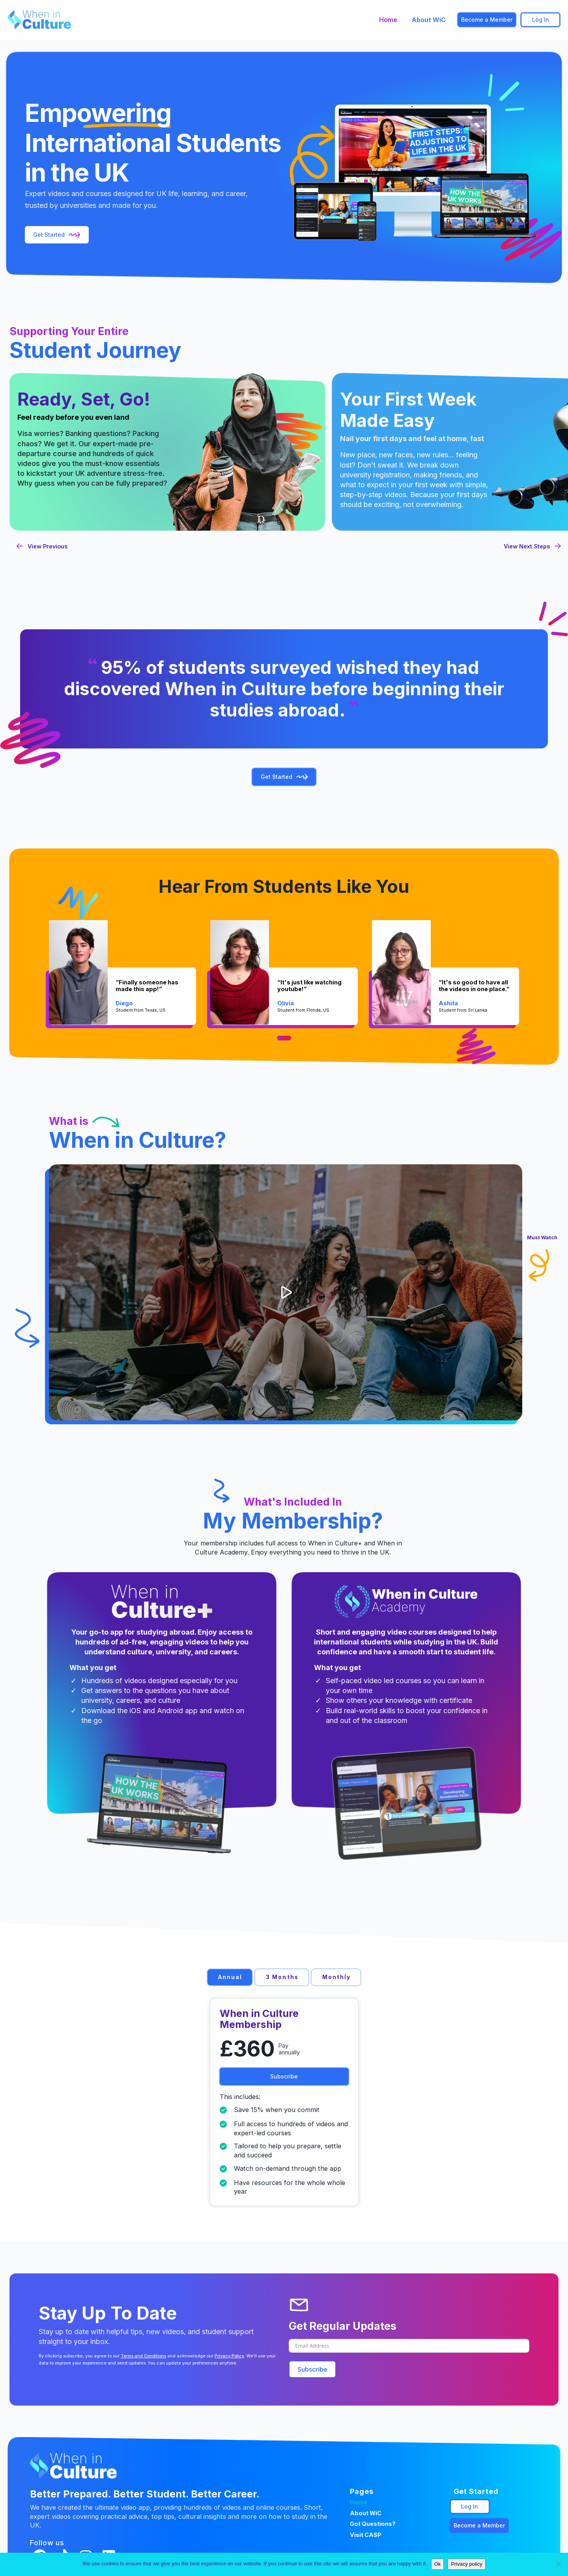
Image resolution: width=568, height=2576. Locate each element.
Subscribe (312, 2369)
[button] (285, 1292)
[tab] (229, 1977)
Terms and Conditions (143, 2356)
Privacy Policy (229, 2356)
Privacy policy (466, 2564)
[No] (558, 2564)
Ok (437, 2564)
